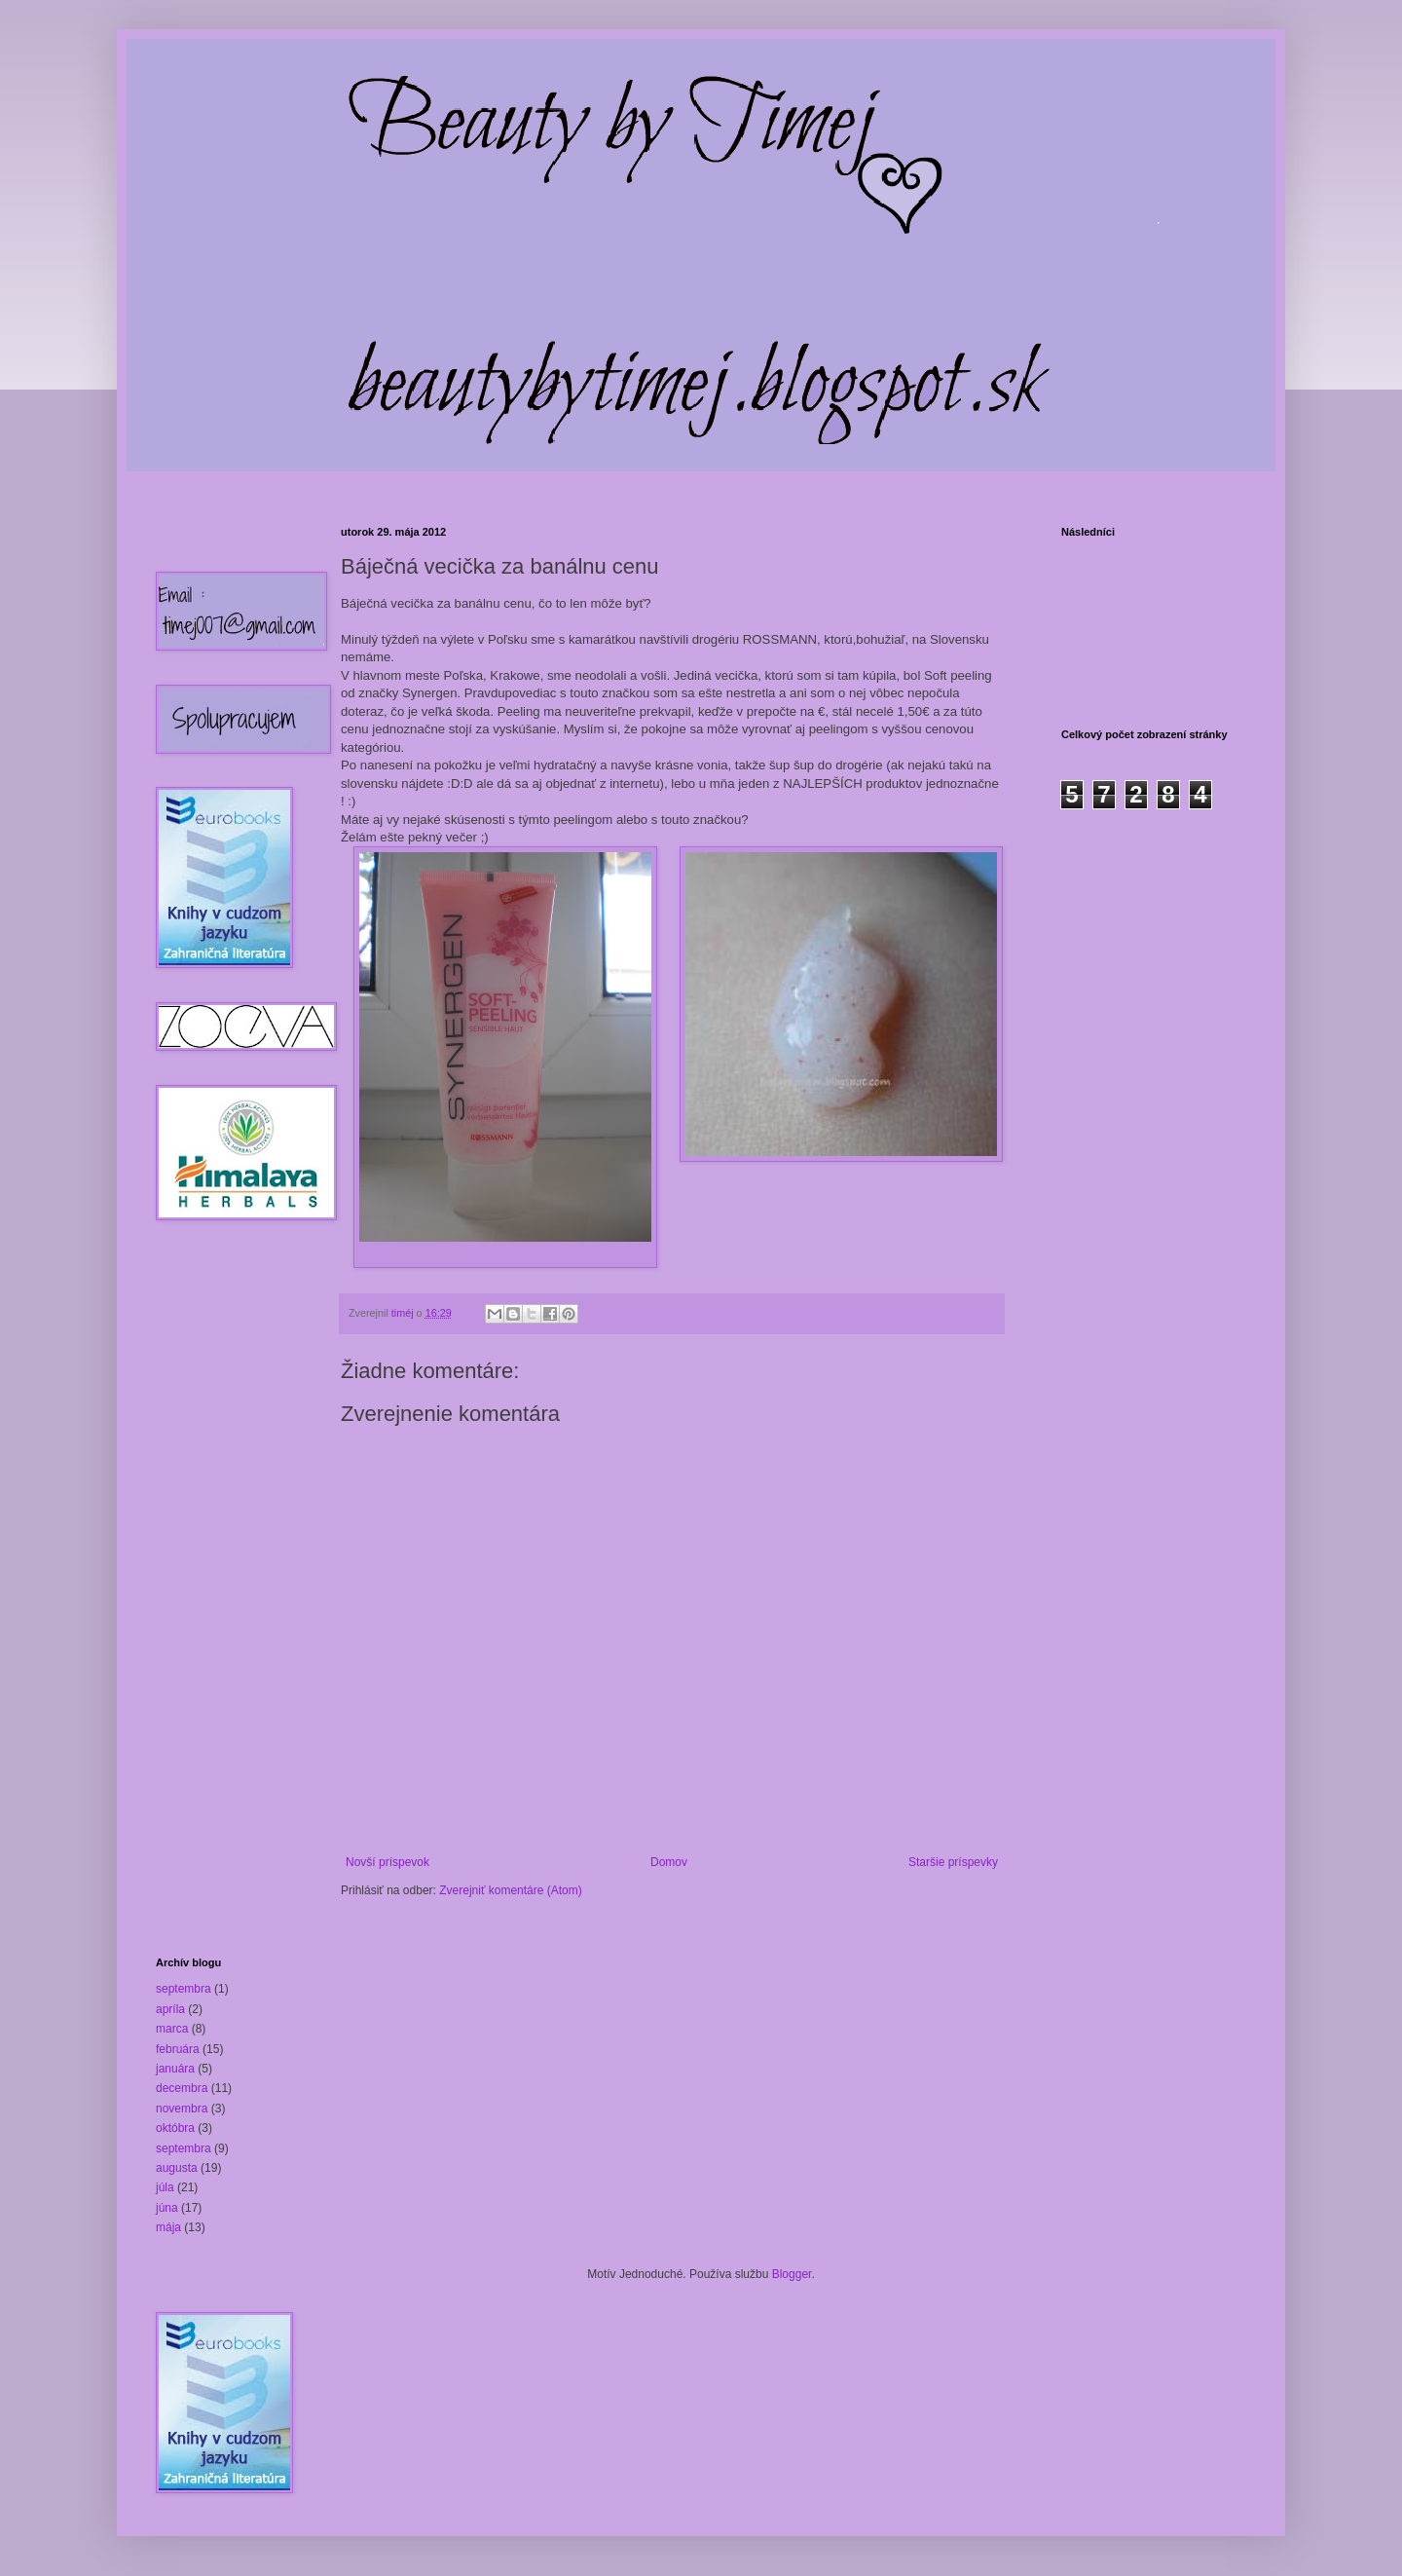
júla (165, 2187)
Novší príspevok (387, 1862)
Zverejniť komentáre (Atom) (510, 1890)
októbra (175, 2128)
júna (167, 2208)
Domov (668, 1862)
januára (175, 2068)
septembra (183, 1989)
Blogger (792, 2274)
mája (168, 2227)
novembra (181, 2108)
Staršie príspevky (953, 1862)
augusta (177, 2168)
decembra (181, 2088)
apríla (170, 2009)
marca (172, 2028)
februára (178, 2049)
